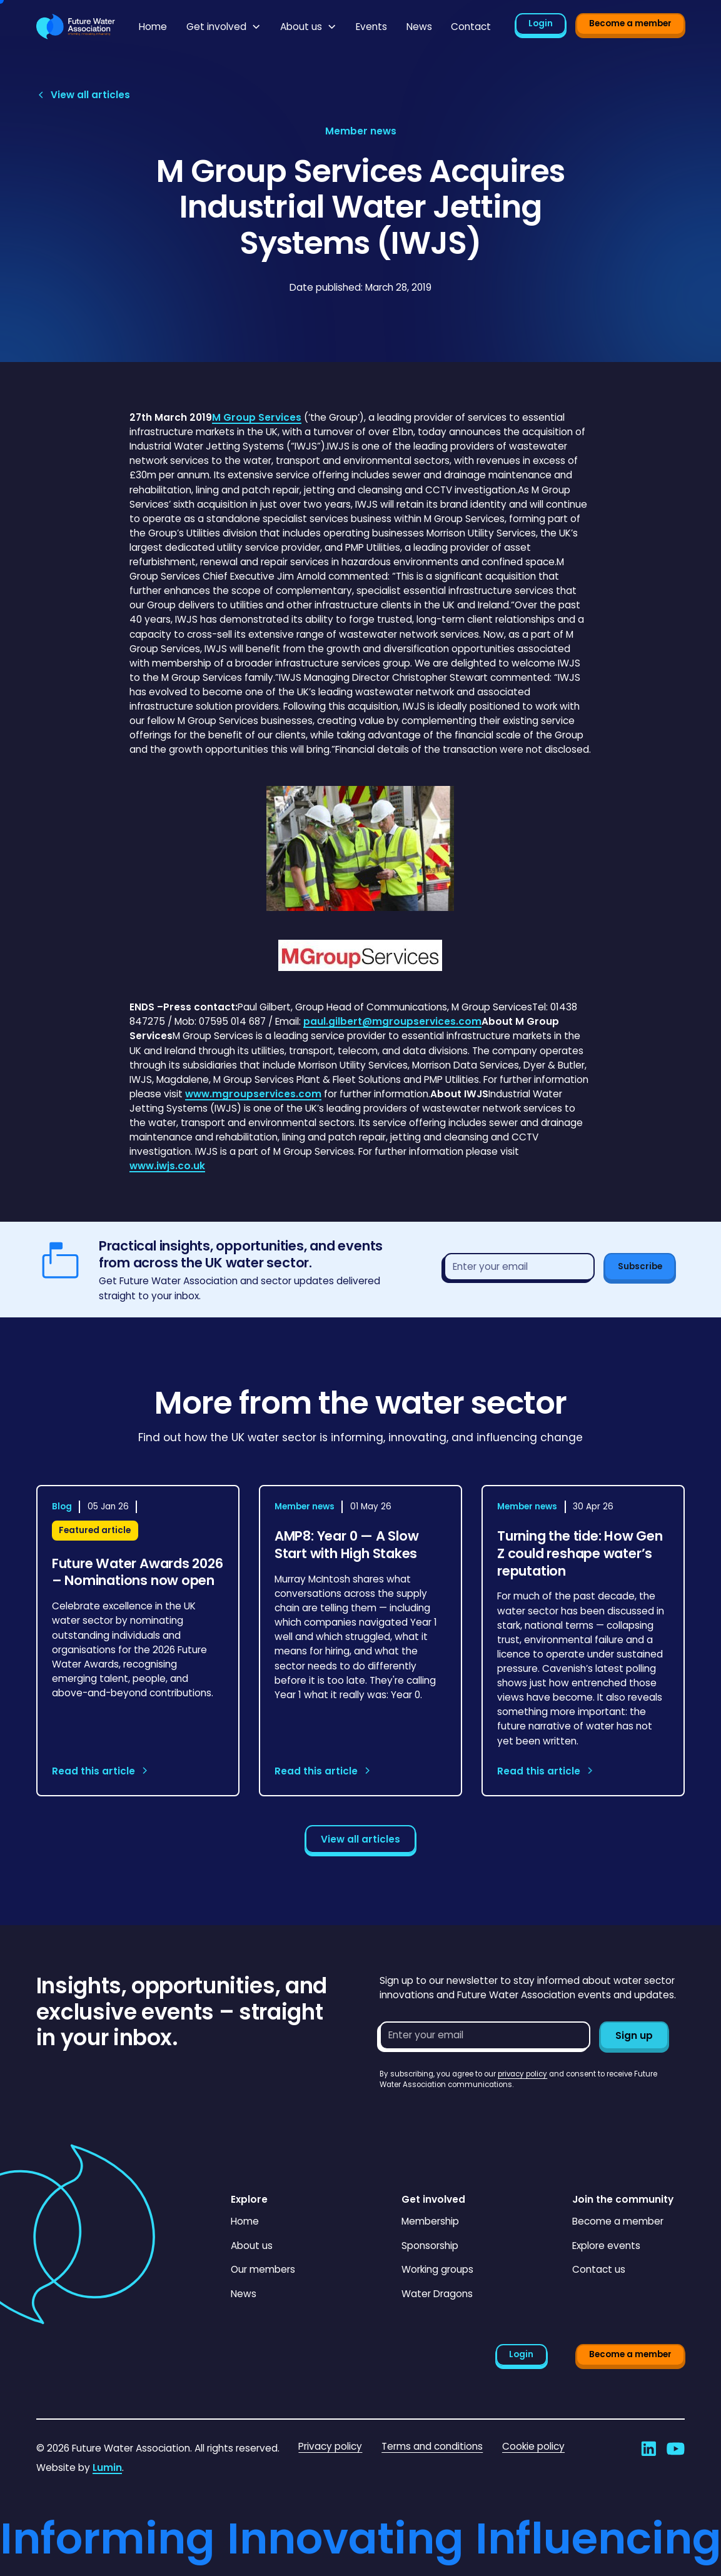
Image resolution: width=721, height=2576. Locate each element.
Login (540, 23)
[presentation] (475, 2114)
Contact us (598, 2269)
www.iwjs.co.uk (167, 1165)
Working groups (437, 2269)
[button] (224, 26)
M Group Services (256, 417)
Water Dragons (437, 2293)
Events (371, 26)
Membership (430, 2221)
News (419, 26)
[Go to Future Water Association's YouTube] (675, 2448)
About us (252, 2245)
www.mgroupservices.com (253, 1093)
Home (153, 26)
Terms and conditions (432, 2446)
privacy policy (522, 2074)
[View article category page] (360, 131)
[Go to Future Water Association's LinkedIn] (648, 2448)
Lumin (107, 2467)
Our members (263, 2269)
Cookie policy (533, 2446)
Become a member (630, 23)
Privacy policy (330, 2446)
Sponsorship (429, 2245)
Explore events (606, 2245)
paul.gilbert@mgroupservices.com (392, 1021)
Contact (471, 26)
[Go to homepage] (75, 26)
